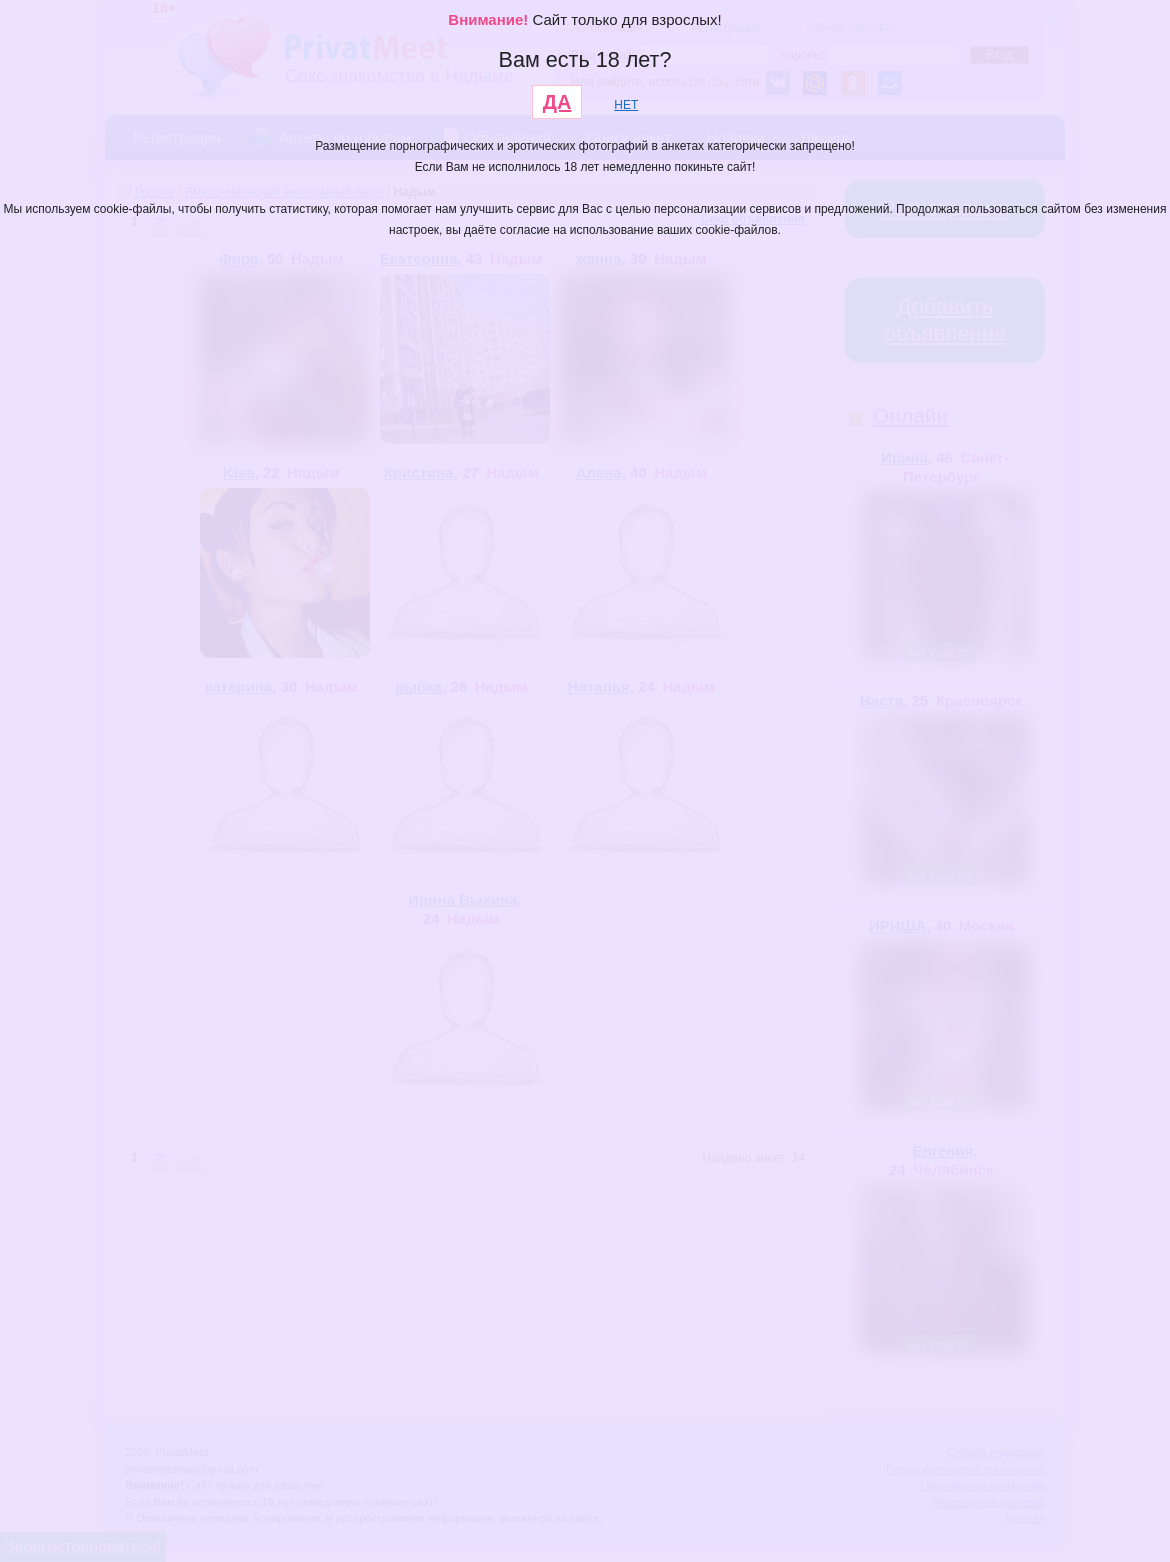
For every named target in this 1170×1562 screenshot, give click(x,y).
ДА (557, 102)
